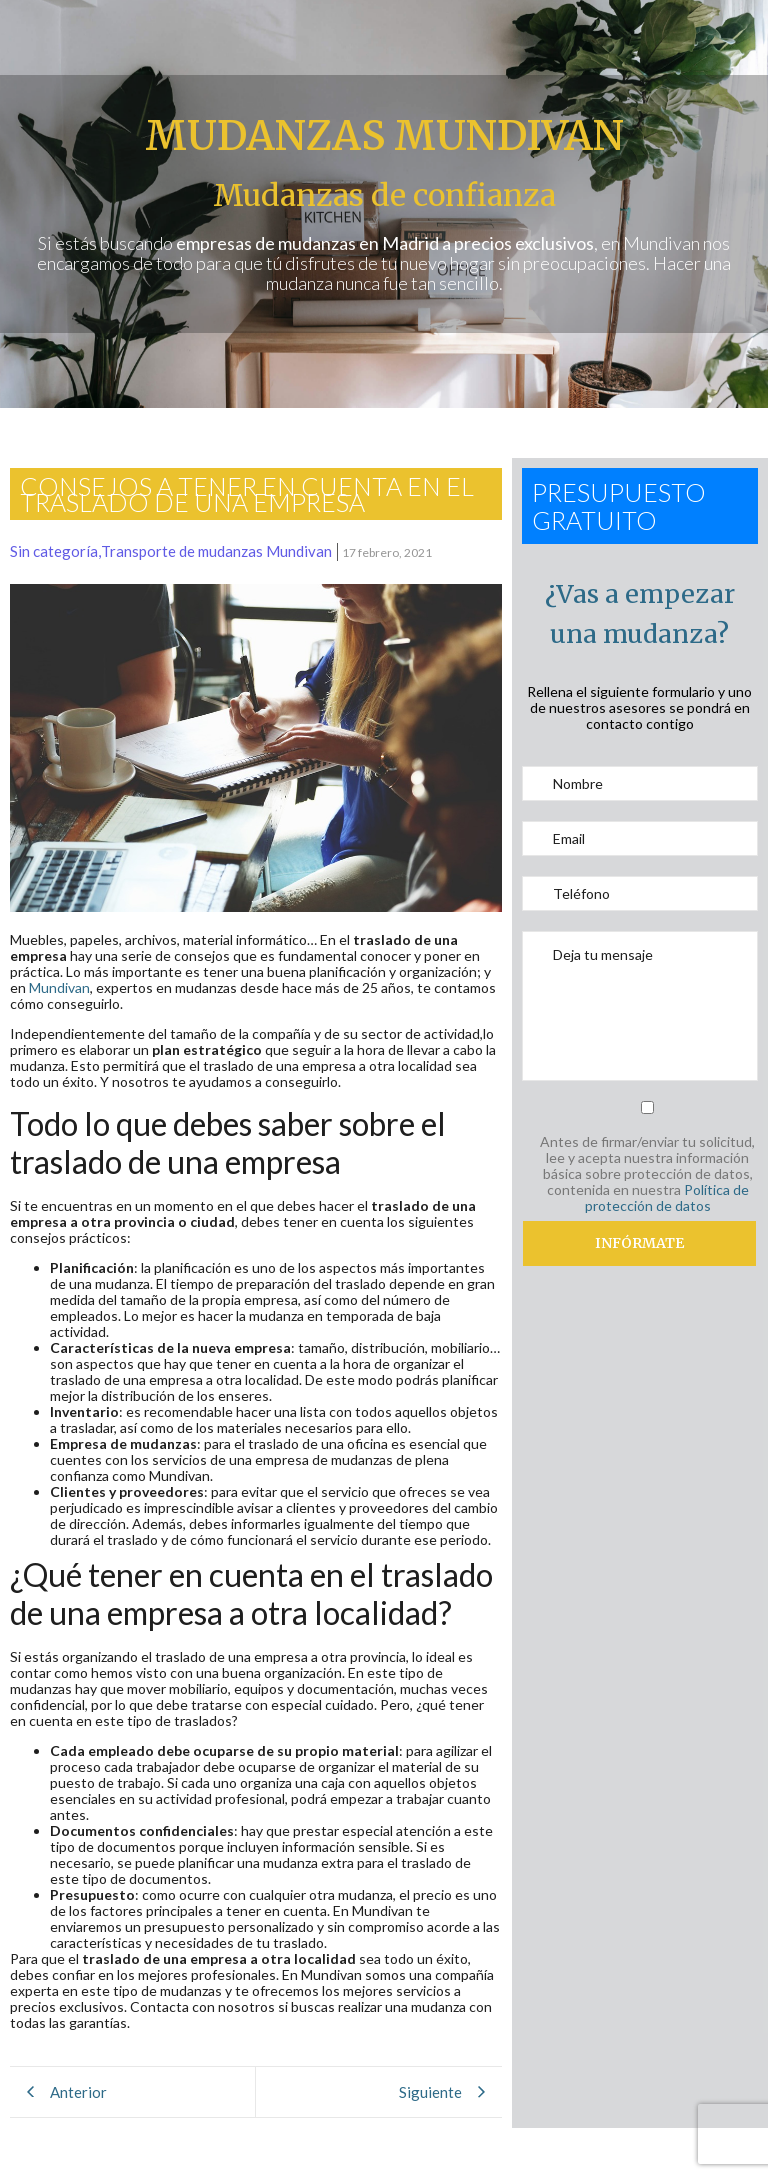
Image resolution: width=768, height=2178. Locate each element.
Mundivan (59, 987)
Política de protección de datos (667, 1197)
